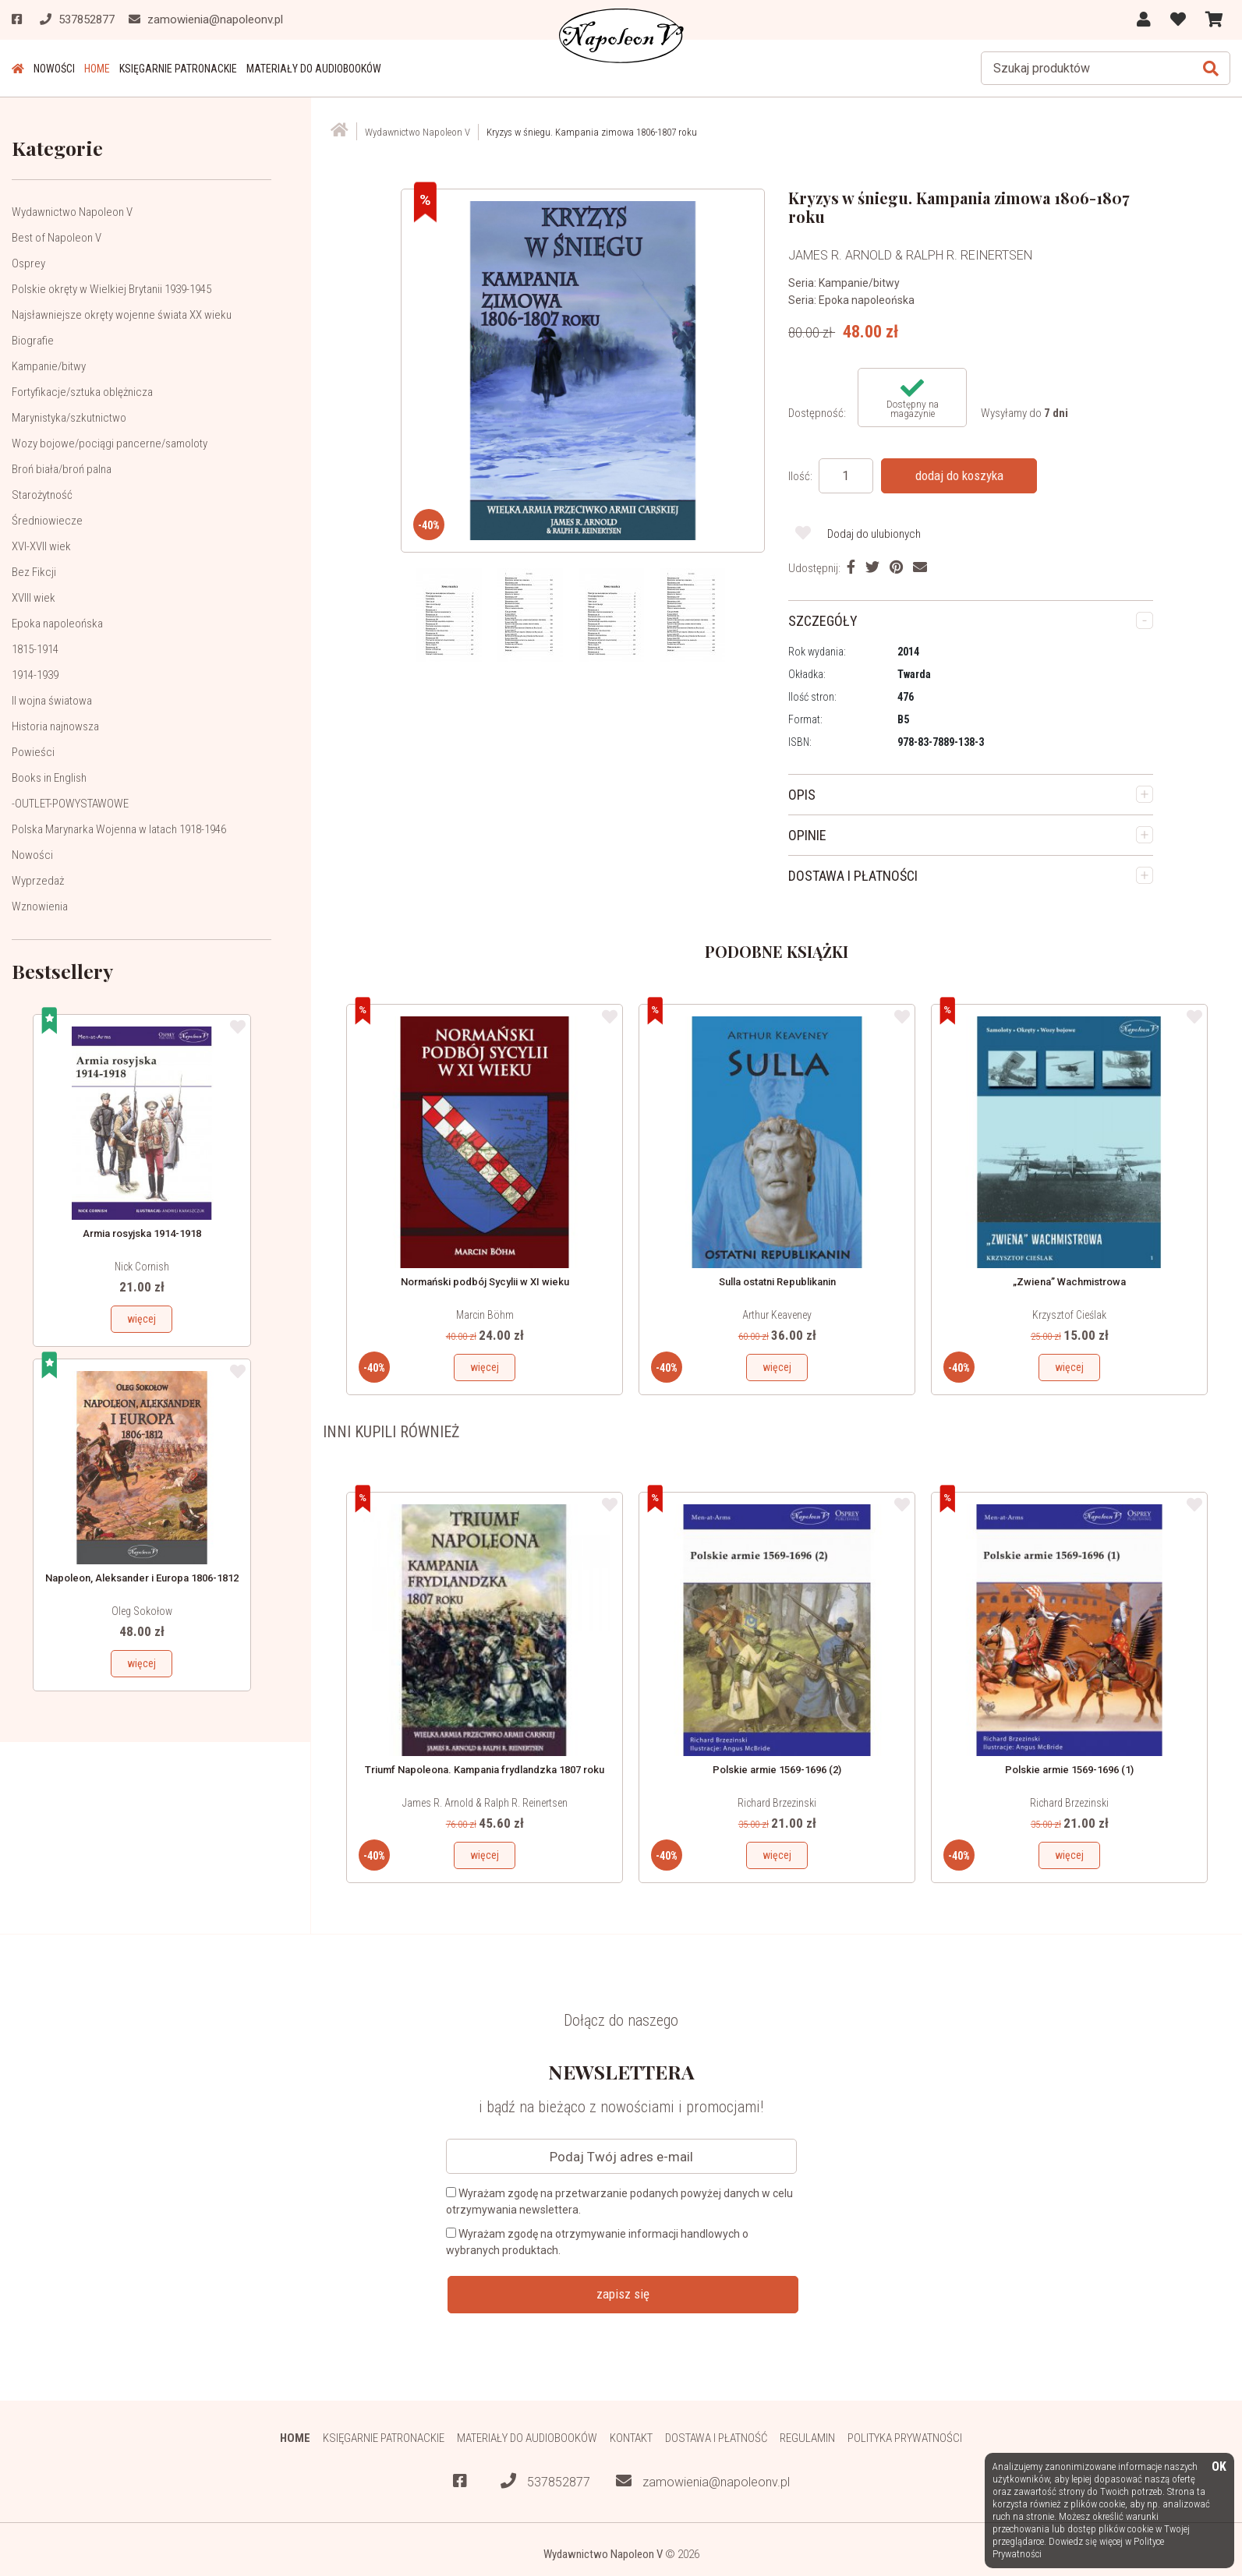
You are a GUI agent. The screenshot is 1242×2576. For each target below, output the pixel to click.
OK (1219, 2467)
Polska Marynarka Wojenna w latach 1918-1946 (119, 829)
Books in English (49, 778)
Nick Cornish (142, 1266)
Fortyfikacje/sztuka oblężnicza (82, 392)
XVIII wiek (33, 598)
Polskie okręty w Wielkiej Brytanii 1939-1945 (111, 289)
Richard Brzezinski (777, 1803)
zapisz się (622, 2294)
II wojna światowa (52, 701)
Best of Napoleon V (56, 238)
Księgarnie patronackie (178, 68)
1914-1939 (35, 675)
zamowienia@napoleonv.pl (703, 2481)
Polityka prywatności (904, 2438)
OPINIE (807, 835)
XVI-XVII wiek (41, 546)
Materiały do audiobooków (313, 68)
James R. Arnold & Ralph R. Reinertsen (485, 1803)
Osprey (28, 263)
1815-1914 (35, 649)
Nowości (54, 68)
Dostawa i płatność (716, 2438)
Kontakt (631, 2438)
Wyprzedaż (38, 881)
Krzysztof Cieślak (1069, 1315)
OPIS (802, 794)
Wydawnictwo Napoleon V (72, 212)
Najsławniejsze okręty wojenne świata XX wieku (122, 315)
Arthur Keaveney (777, 1315)
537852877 (545, 2481)
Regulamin (807, 2438)
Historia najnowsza (55, 726)
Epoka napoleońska (57, 624)
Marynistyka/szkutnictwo (69, 418)
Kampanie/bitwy (49, 366)
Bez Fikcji (34, 572)
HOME (97, 68)
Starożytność (42, 495)
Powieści (33, 752)
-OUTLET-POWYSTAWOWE (70, 804)
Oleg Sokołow (141, 1611)
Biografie (33, 341)
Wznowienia (40, 906)
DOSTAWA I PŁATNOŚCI (853, 876)
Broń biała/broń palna (61, 469)
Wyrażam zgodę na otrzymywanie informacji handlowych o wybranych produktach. (597, 2242)
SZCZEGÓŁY (823, 621)
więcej (141, 1319)
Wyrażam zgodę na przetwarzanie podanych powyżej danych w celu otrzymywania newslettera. (619, 2201)
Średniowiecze (47, 521)
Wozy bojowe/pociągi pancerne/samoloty (109, 443)
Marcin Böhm (485, 1315)
